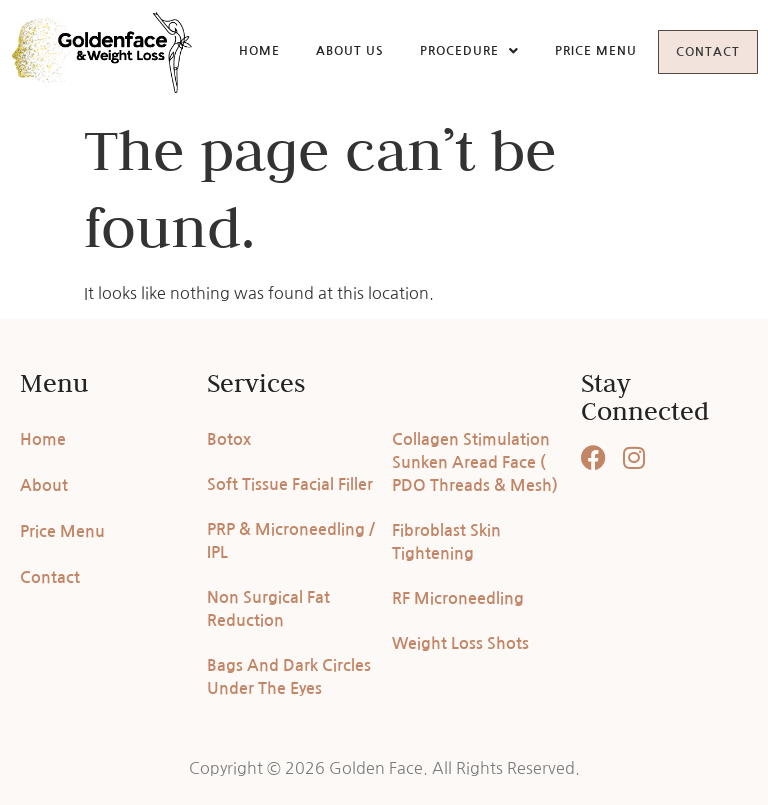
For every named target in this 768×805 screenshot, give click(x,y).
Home (241, 50)
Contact (699, 52)
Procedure (451, 50)
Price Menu (578, 50)
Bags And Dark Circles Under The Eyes (289, 677)
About (44, 485)
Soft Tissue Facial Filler (290, 484)
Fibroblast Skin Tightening (446, 542)
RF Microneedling (458, 598)
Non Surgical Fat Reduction (268, 609)
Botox (229, 439)
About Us (332, 50)
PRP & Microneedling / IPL (291, 541)
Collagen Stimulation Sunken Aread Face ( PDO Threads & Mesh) (475, 462)
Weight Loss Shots (460, 643)
